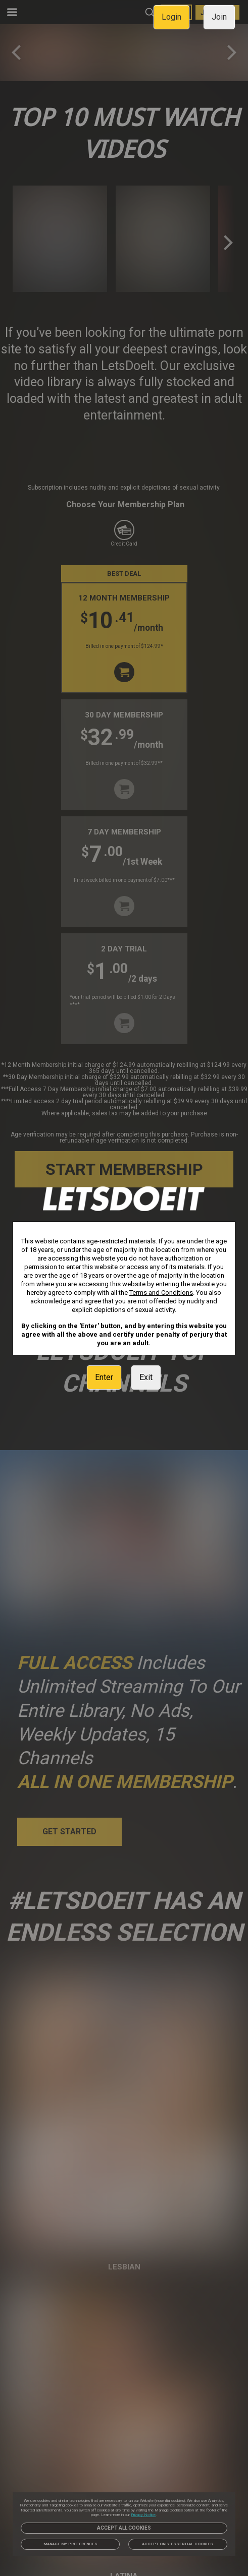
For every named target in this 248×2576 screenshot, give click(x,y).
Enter (104, 1377)
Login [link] (171, 17)
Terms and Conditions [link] (161, 1292)
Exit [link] (146, 1377)
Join (219, 17)
